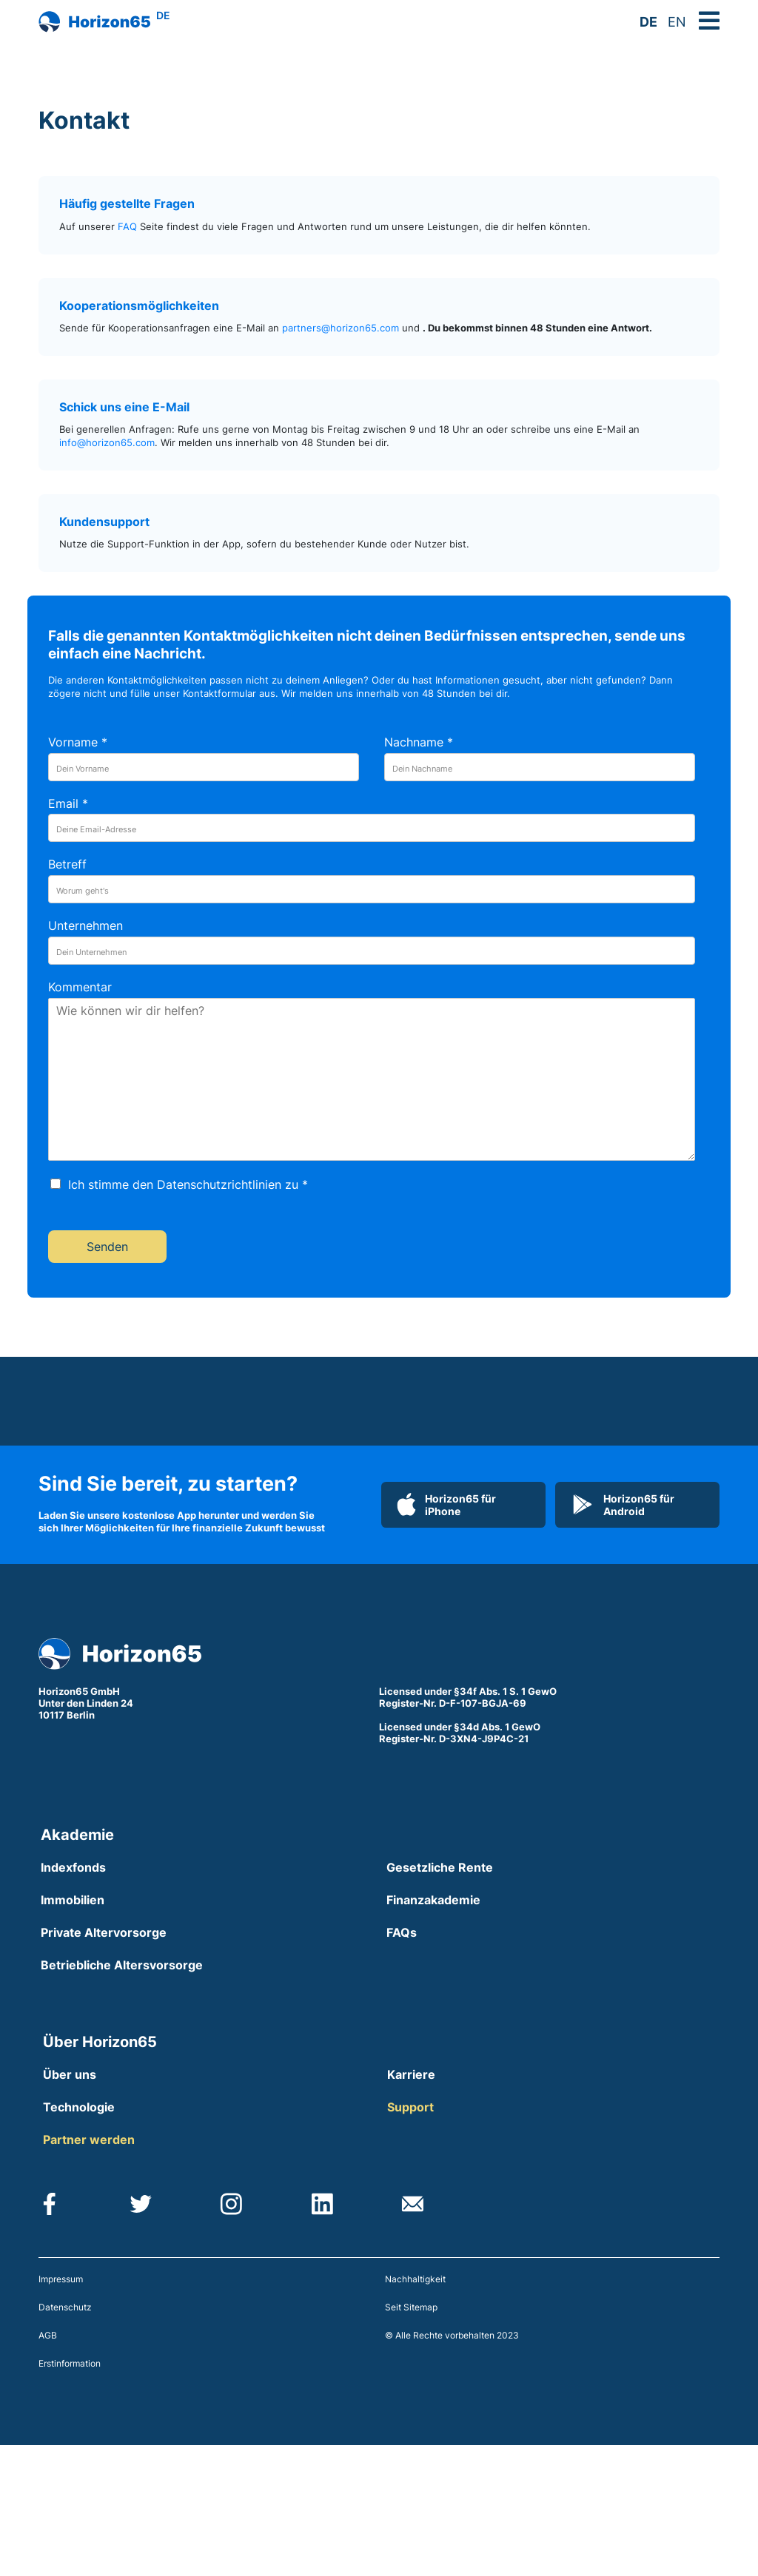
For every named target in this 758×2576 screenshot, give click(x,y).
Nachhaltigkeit (415, 2279)
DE (648, 22)
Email (68, 803)
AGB (47, 2335)
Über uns (69, 2074)
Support (410, 2107)
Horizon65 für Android (622, 1504)
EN (677, 22)
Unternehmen (85, 925)
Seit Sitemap (411, 2307)
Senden (107, 1246)
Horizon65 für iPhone (446, 1504)
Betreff (67, 864)
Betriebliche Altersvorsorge (122, 1965)
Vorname (77, 742)
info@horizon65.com (107, 442)
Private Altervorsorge (104, 1932)
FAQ (127, 226)
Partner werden (89, 2139)
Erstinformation (69, 2363)
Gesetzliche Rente (439, 1867)
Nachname (418, 742)
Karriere (411, 2074)
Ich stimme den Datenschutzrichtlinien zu (188, 1184)
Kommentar (80, 987)
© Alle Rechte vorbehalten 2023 (452, 2335)
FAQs (401, 1932)
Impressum (60, 2279)
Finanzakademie (433, 1899)
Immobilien (72, 1899)
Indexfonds (73, 1867)
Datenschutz (65, 2307)
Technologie (79, 2107)
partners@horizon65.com (340, 328)
